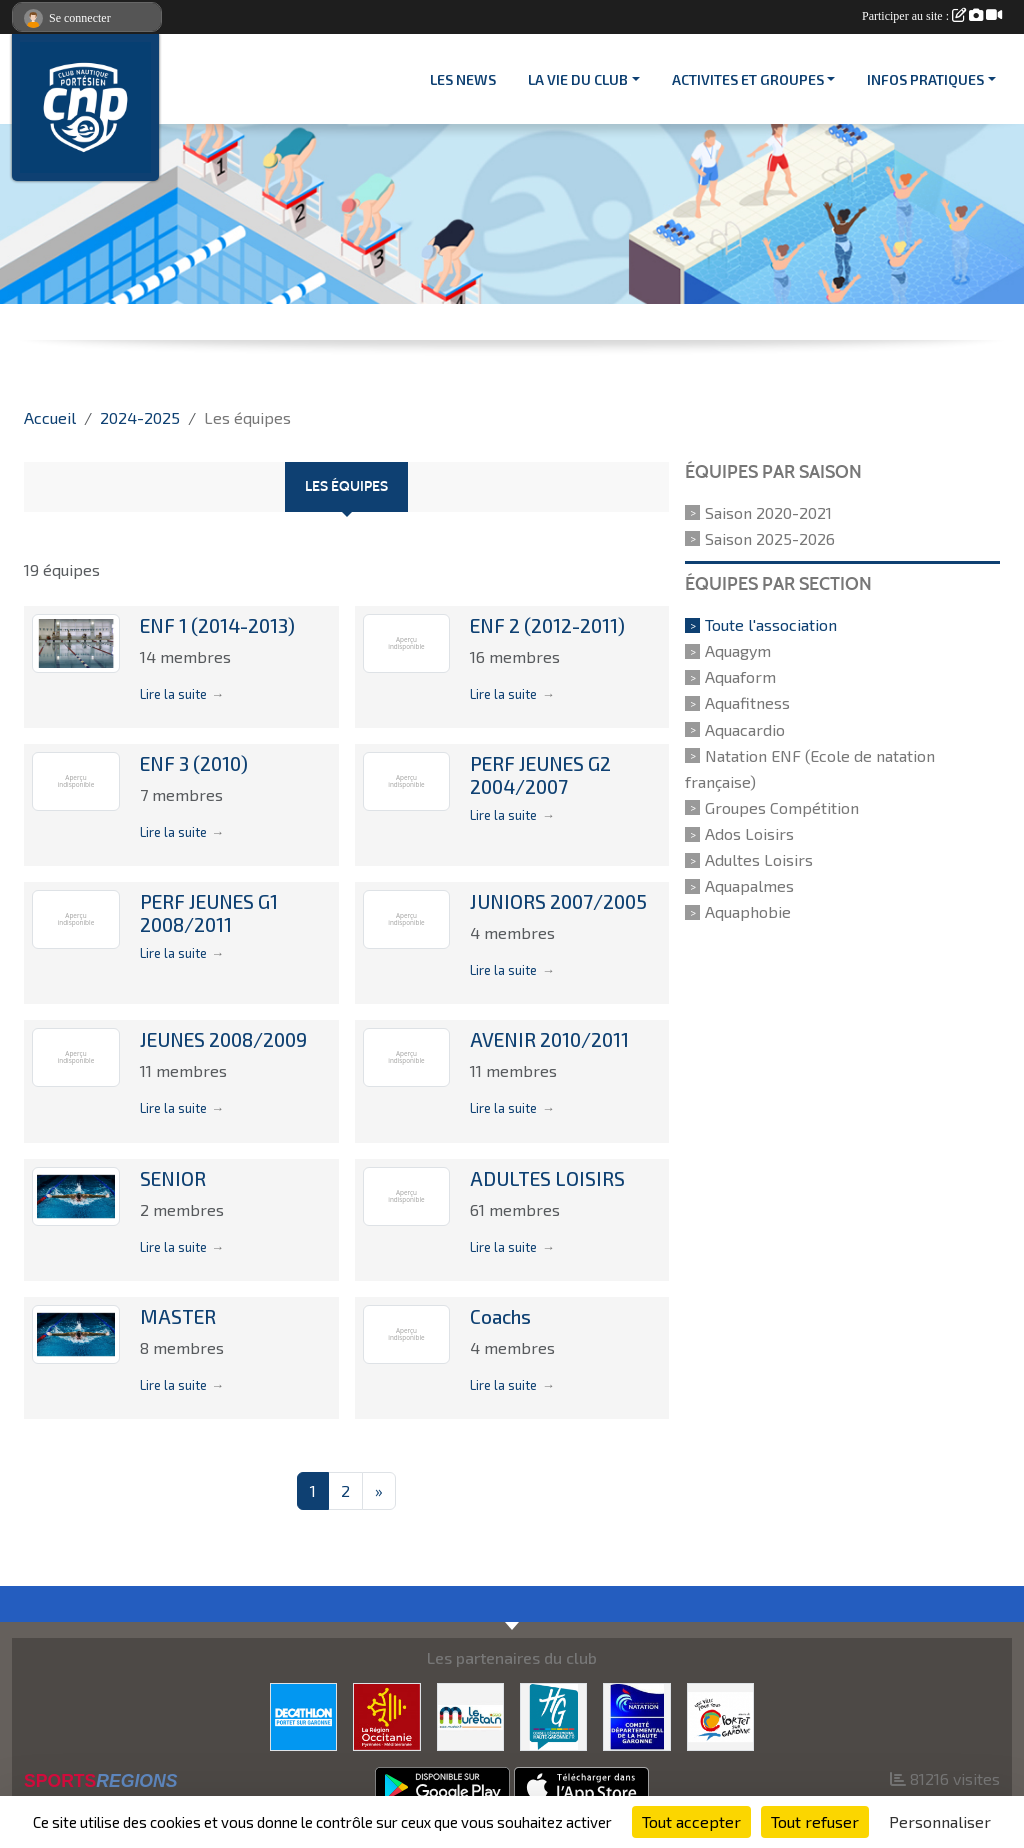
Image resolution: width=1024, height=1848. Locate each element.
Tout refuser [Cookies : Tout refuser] (815, 1821)
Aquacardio (745, 729)
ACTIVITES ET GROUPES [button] (748, 79)
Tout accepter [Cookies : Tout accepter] (691, 1821)
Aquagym (738, 650)
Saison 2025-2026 (770, 538)
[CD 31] (636, 1714)
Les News (463, 79)
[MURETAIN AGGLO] (470, 1714)
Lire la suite (173, 694)
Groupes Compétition (782, 807)
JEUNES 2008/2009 (223, 1039)
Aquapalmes (749, 885)
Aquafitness (747, 703)
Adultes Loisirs (759, 859)
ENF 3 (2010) (194, 763)
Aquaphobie (748, 911)
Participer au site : (932, 16)
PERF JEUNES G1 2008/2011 (209, 913)
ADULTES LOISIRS (547, 1178)
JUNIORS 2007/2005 (558, 901)
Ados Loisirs (749, 833)
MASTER (178, 1316)
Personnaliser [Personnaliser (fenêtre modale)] (940, 1821)
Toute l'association (771, 624)
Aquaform (740, 676)
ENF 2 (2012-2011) (547, 625)
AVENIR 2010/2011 (549, 1039)
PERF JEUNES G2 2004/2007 (540, 775)
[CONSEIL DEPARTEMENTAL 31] (553, 1714)
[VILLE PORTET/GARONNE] (720, 1714)
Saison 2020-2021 (768, 512)
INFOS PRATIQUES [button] (925, 79)
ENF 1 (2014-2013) (217, 625)
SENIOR (173, 1178)
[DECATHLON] (303, 1714)
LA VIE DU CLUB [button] (578, 79)
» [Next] (379, 1490)
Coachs (500, 1316)
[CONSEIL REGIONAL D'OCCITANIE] (386, 1714)
